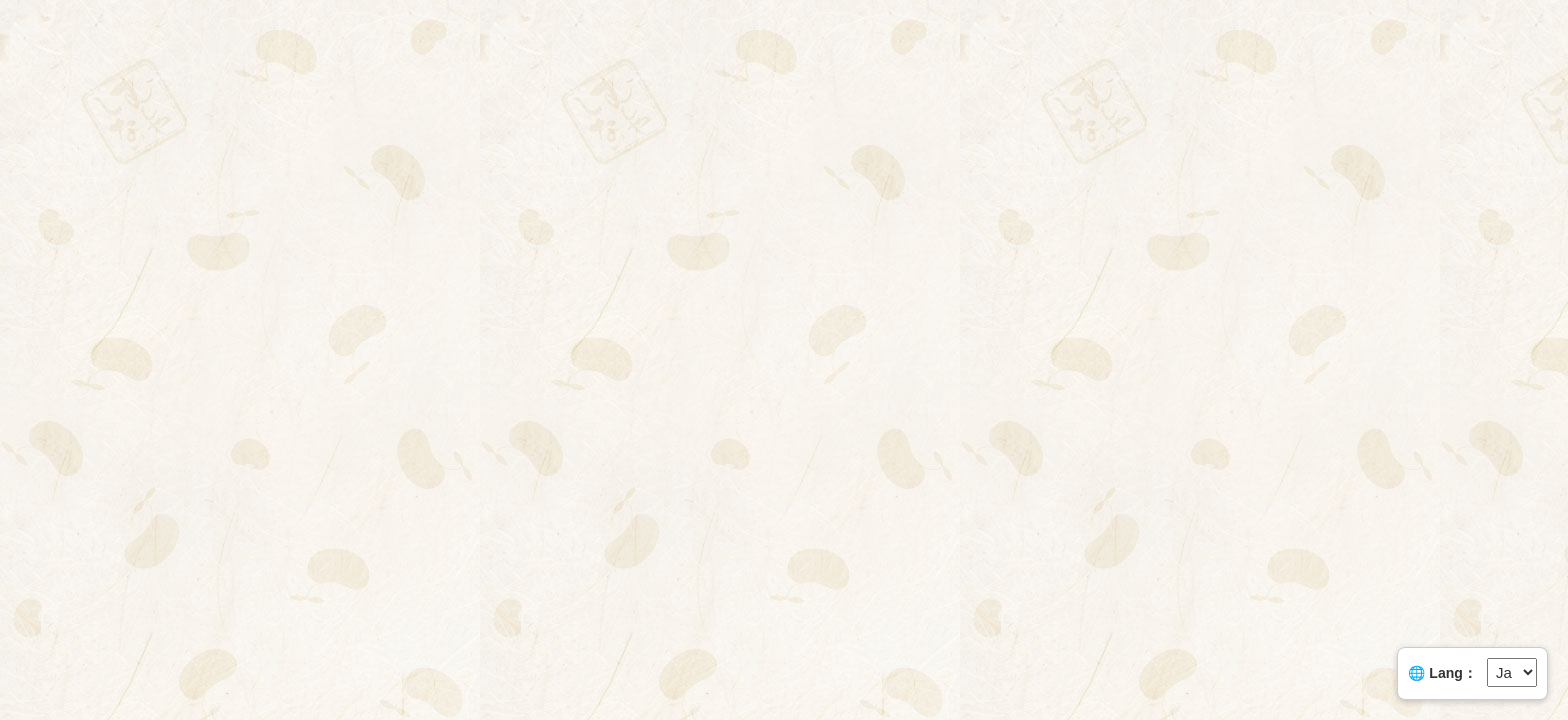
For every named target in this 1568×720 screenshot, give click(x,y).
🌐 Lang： (1442, 673)
